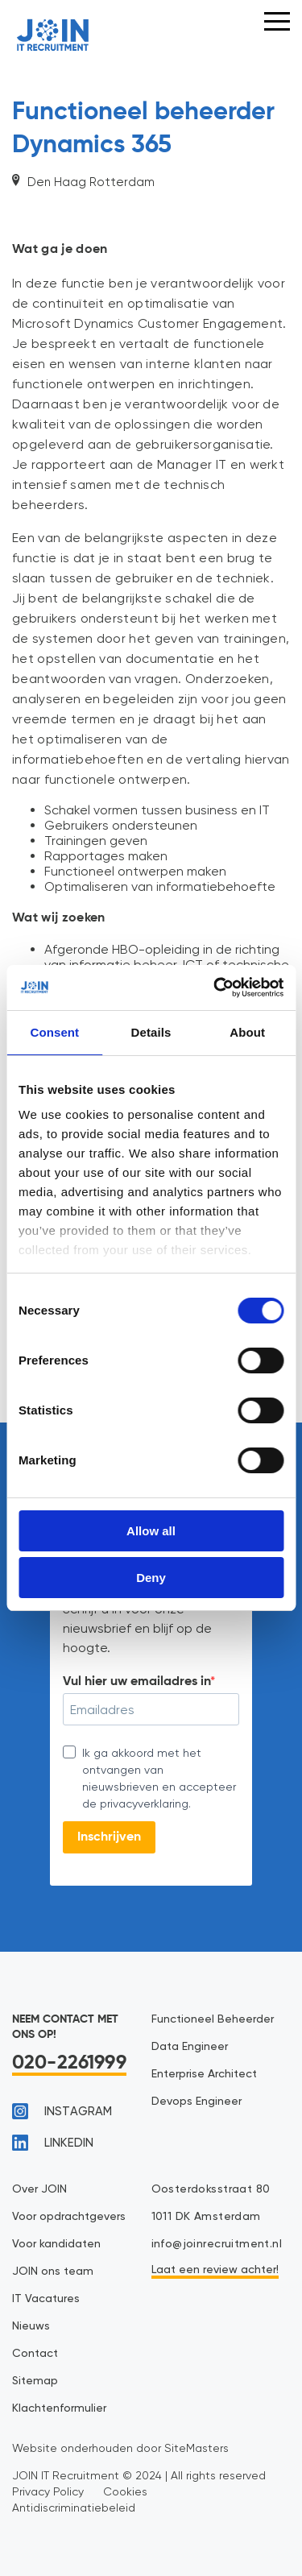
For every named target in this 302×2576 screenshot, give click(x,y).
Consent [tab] (54, 1032)
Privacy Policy (48, 2491)
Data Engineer (189, 2046)
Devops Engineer (196, 2101)
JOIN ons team (52, 2271)
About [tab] (247, 1032)
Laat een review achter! (215, 2270)
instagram (62, 2111)
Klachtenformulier (59, 2408)
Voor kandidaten (56, 2244)
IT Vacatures (46, 2299)
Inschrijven (109, 1837)
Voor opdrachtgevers (69, 2216)
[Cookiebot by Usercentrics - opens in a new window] (215, 987)
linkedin (52, 2143)
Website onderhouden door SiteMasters (120, 2447)
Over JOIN (39, 2189)
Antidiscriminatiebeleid (73, 2507)
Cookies (125, 2491)
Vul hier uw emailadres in (136, 1681)
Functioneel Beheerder (212, 2019)
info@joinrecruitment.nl (217, 2244)
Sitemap (35, 2381)
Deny (151, 1577)
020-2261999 (69, 2063)
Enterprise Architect (204, 2074)
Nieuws (31, 2326)
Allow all (151, 1531)
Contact (35, 2353)
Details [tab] (151, 1032)
